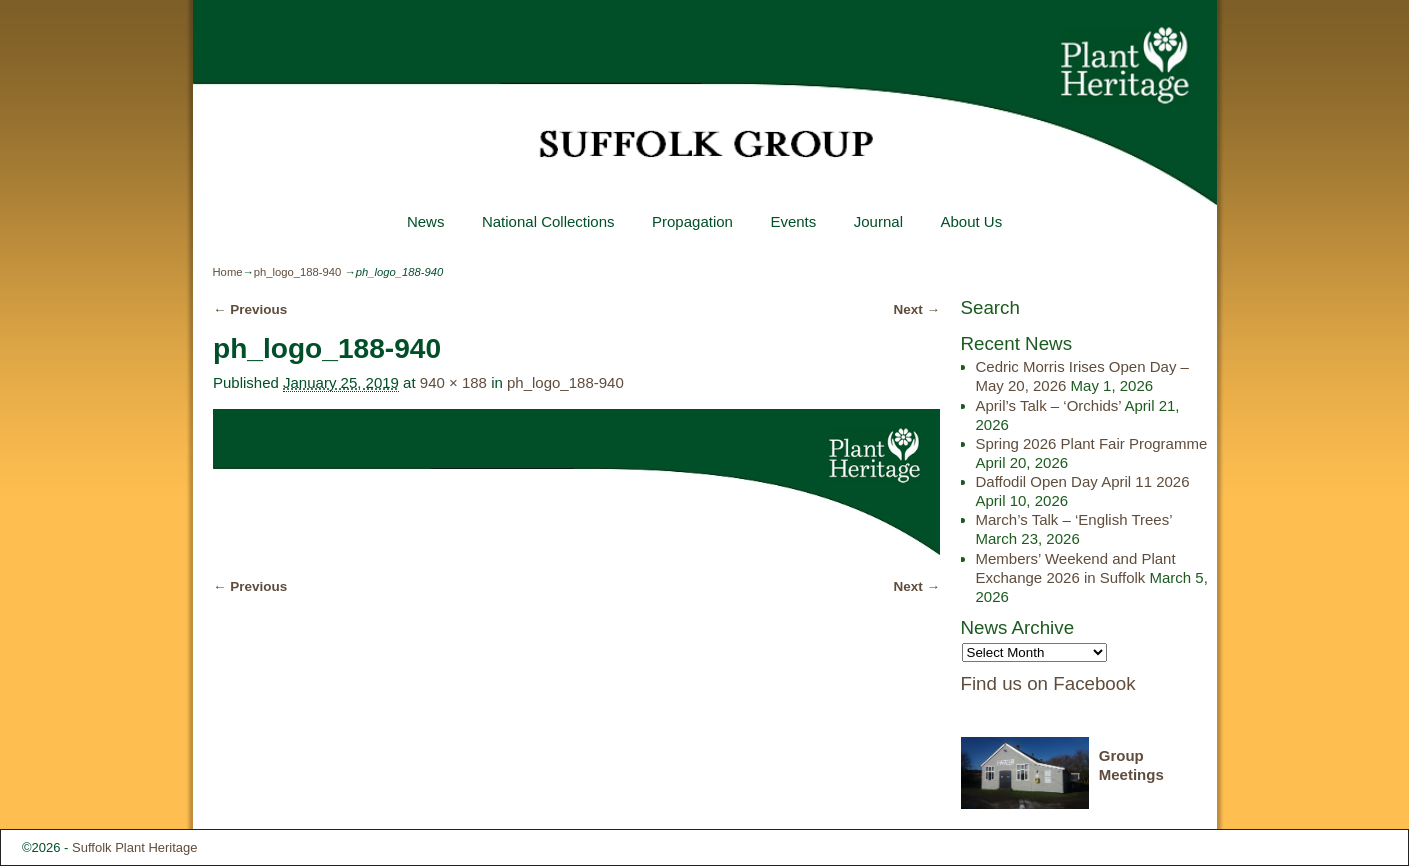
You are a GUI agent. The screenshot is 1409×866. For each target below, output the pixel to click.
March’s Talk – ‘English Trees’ (1074, 519)
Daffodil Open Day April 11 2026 (1083, 481)
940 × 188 (453, 382)
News (426, 221)
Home (228, 272)
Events (793, 221)
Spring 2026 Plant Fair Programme (1092, 443)
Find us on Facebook (1048, 683)
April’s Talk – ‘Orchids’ (1049, 405)
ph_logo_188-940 (298, 272)
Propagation (692, 221)
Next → (917, 309)
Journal (878, 221)
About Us (971, 221)
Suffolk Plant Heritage (135, 847)
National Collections (548, 221)
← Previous (250, 309)
